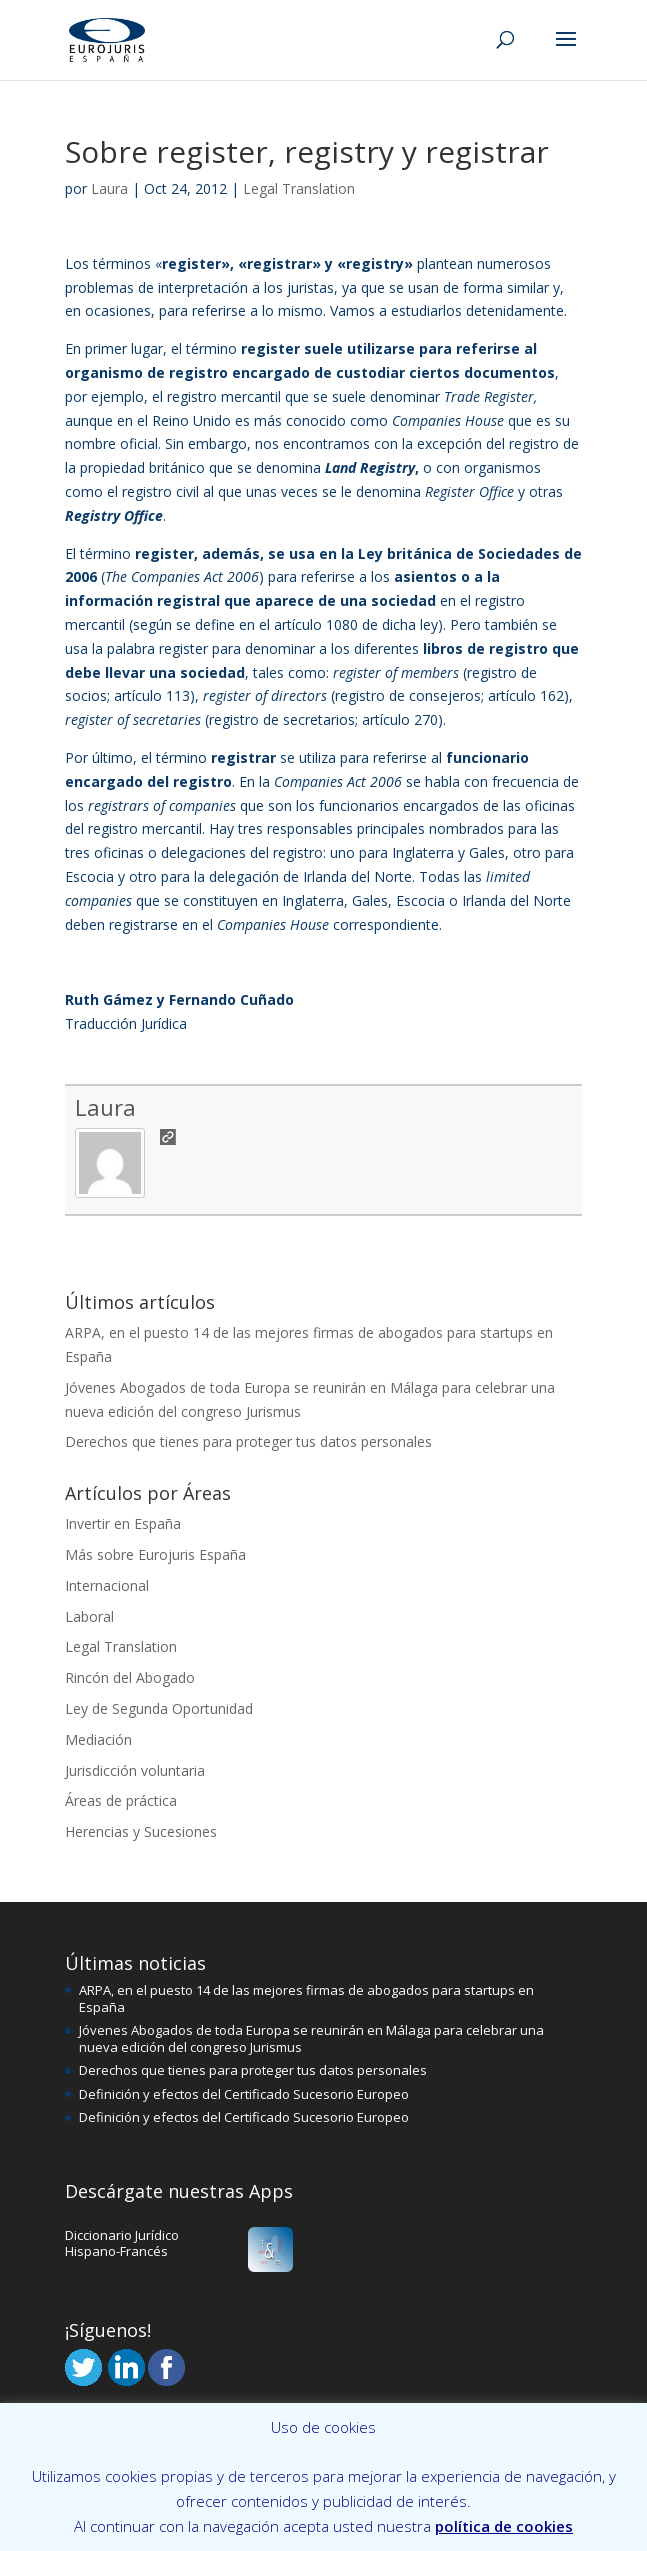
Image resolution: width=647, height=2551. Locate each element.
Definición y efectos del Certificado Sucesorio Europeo (244, 2094)
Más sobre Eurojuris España (155, 1554)
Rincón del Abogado (130, 1677)
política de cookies (504, 2526)
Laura (109, 188)
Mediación (98, 1739)
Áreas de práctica (121, 1800)
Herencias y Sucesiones (141, 1831)
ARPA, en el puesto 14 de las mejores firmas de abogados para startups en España (306, 1998)
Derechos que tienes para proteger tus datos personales (248, 1441)
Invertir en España (123, 1523)
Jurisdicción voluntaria (135, 1770)
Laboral (89, 1616)
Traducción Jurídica (126, 1023)
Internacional (107, 1585)
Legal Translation (299, 188)
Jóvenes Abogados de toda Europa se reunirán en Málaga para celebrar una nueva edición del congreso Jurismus (311, 2038)
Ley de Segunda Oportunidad (159, 1708)
